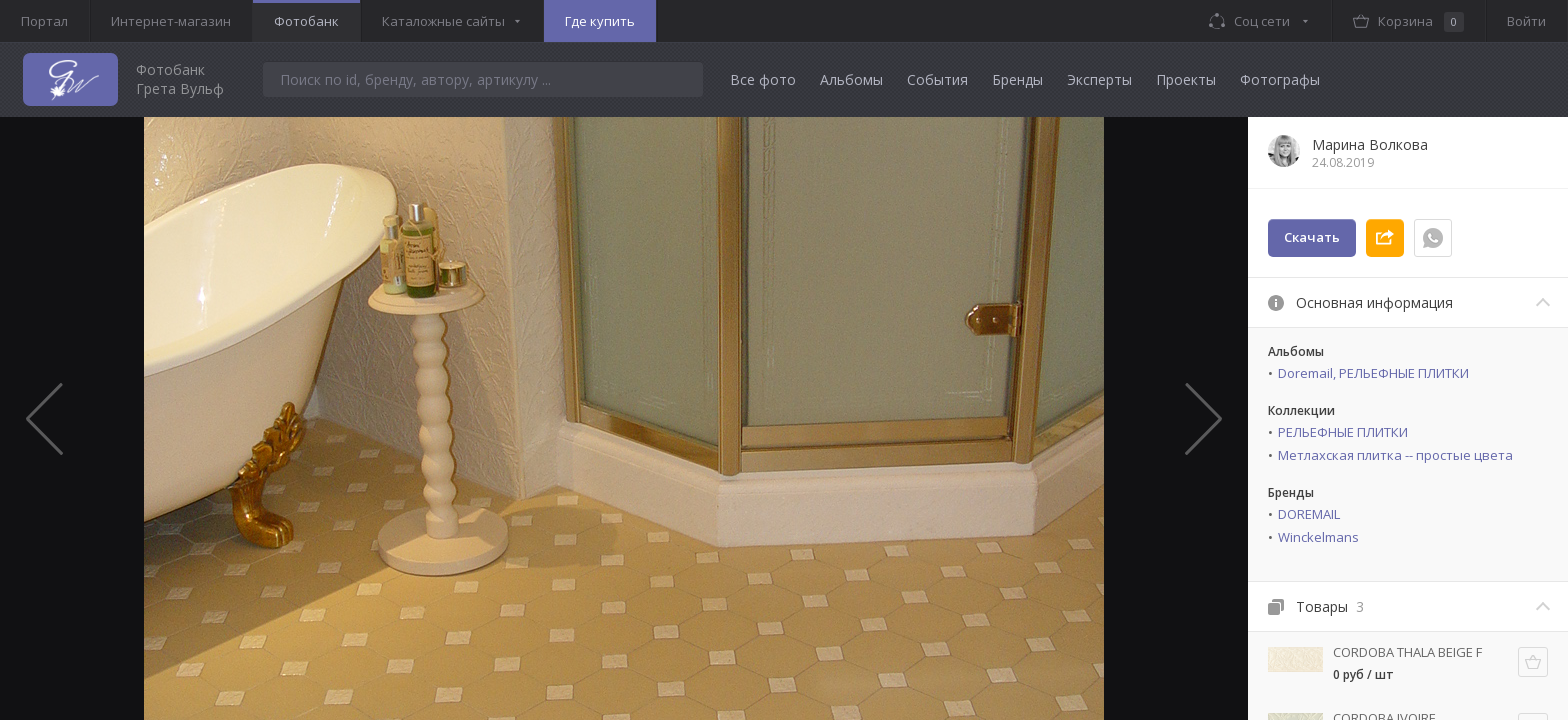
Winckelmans (1318, 537)
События (937, 79)
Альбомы (851, 79)
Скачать (1312, 237)
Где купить (600, 21)
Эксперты (1099, 79)
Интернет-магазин (171, 21)
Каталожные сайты (443, 21)
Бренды (1017, 79)
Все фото (763, 79)
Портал (44, 21)
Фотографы (1280, 79)
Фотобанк (306, 21)
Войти (1526, 21)
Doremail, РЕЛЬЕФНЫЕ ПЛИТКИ (1373, 373)
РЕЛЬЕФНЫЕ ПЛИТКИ (1343, 432)
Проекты (1186, 79)
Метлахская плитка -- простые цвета (1395, 455)
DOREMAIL (1309, 514)
